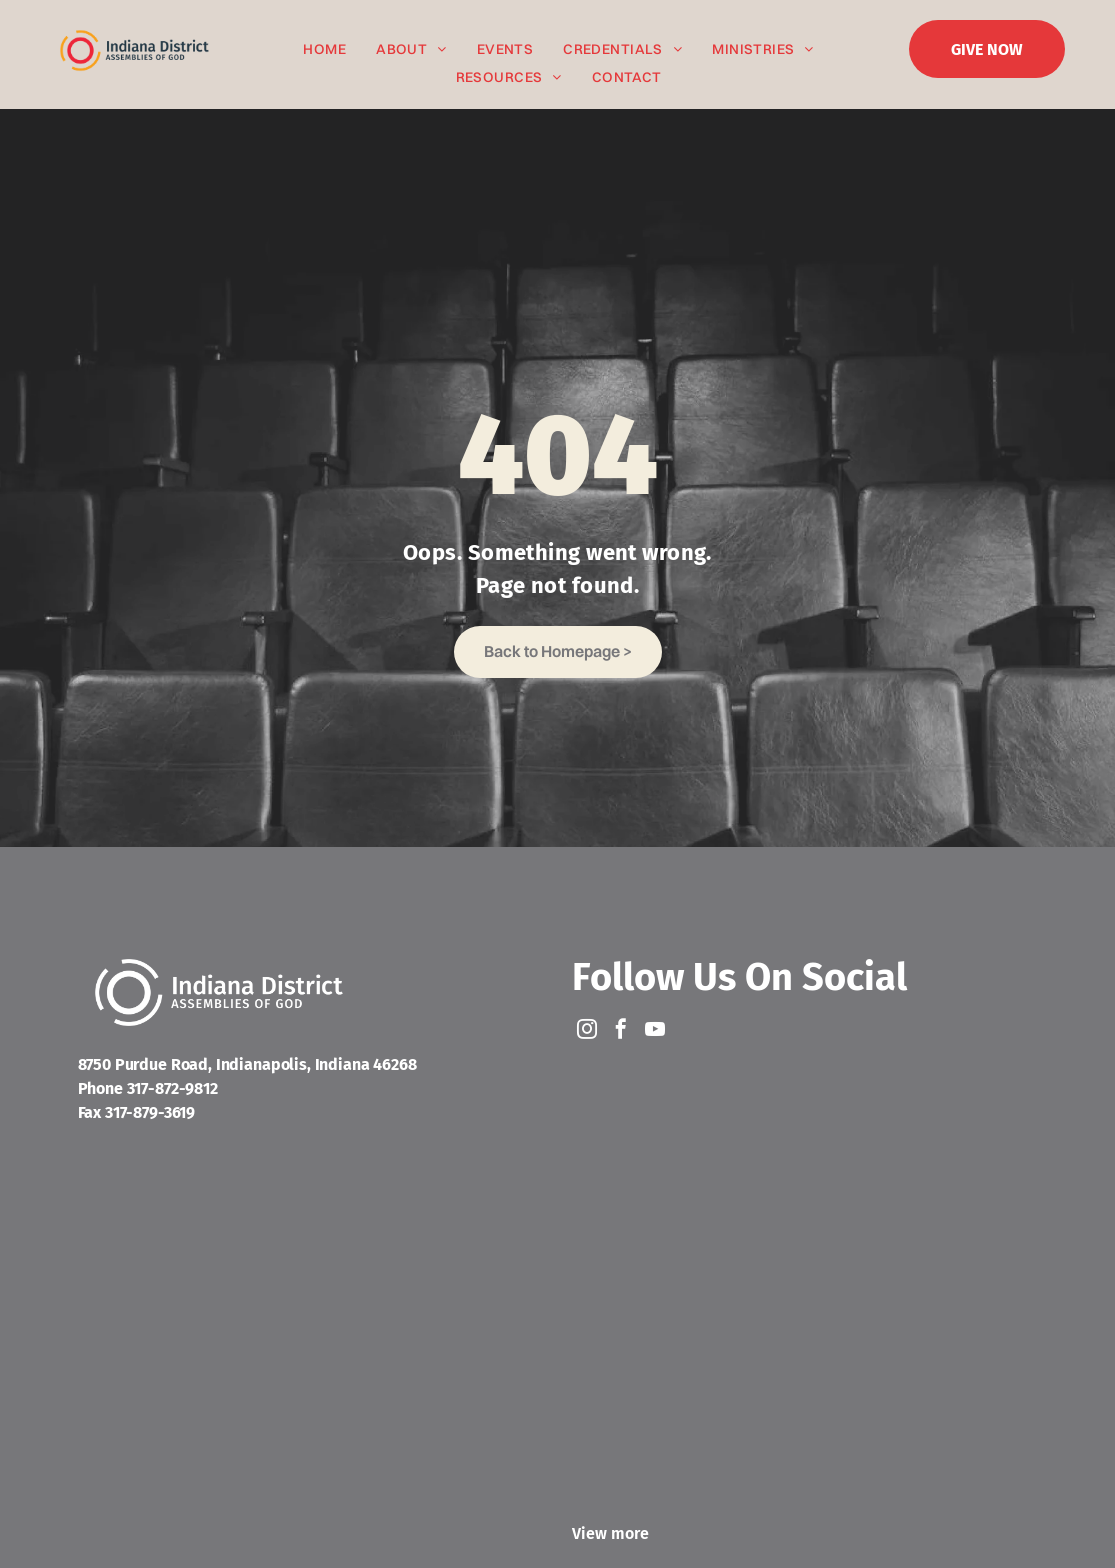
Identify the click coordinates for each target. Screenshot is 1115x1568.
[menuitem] (324, 49)
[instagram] (587, 1031)
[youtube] (655, 1031)
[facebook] (621, 1031)
